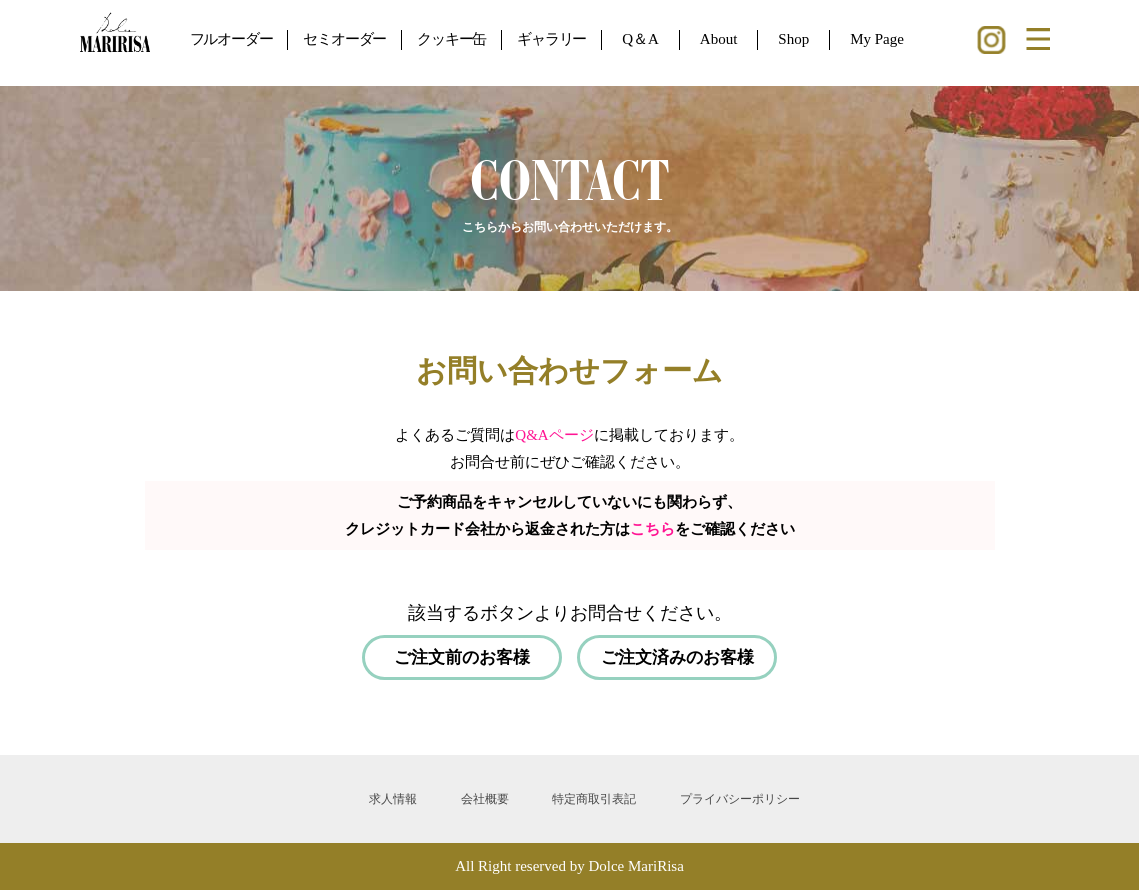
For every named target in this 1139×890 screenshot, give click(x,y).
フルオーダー (231, 39)
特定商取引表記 (594, 799)
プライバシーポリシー (740, 799)
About (719, 39)
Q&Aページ (554, 435)
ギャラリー (551, 39)
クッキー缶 (451, 39)
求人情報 (393, 799)
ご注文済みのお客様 (677, 657)
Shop (793, 39)
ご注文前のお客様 (462, 657)
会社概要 (485, 799)
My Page (877, 39)
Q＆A (640, 39)
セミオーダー (344, 39)
